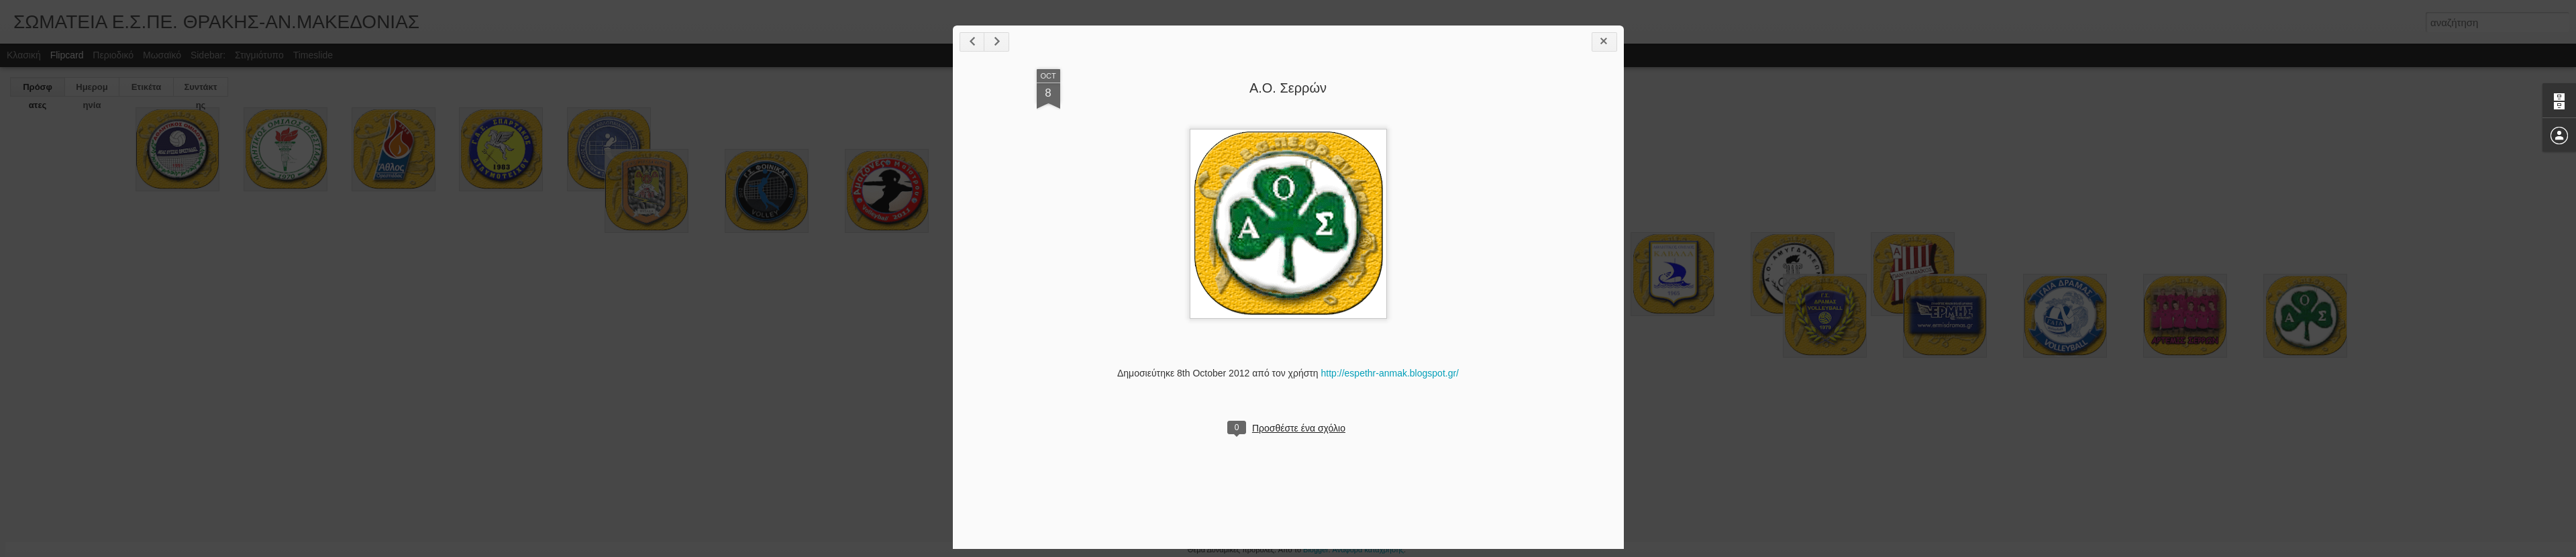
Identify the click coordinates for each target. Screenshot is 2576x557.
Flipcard (67, 55)
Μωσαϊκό (162, 55)
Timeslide (313, 55)
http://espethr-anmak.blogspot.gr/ (1390, 373)
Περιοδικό (113, 55)
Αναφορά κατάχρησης (1368, 550)
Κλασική (24, 55)
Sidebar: (208, 55)
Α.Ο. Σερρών (1288, 88)
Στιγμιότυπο (259, 55)
